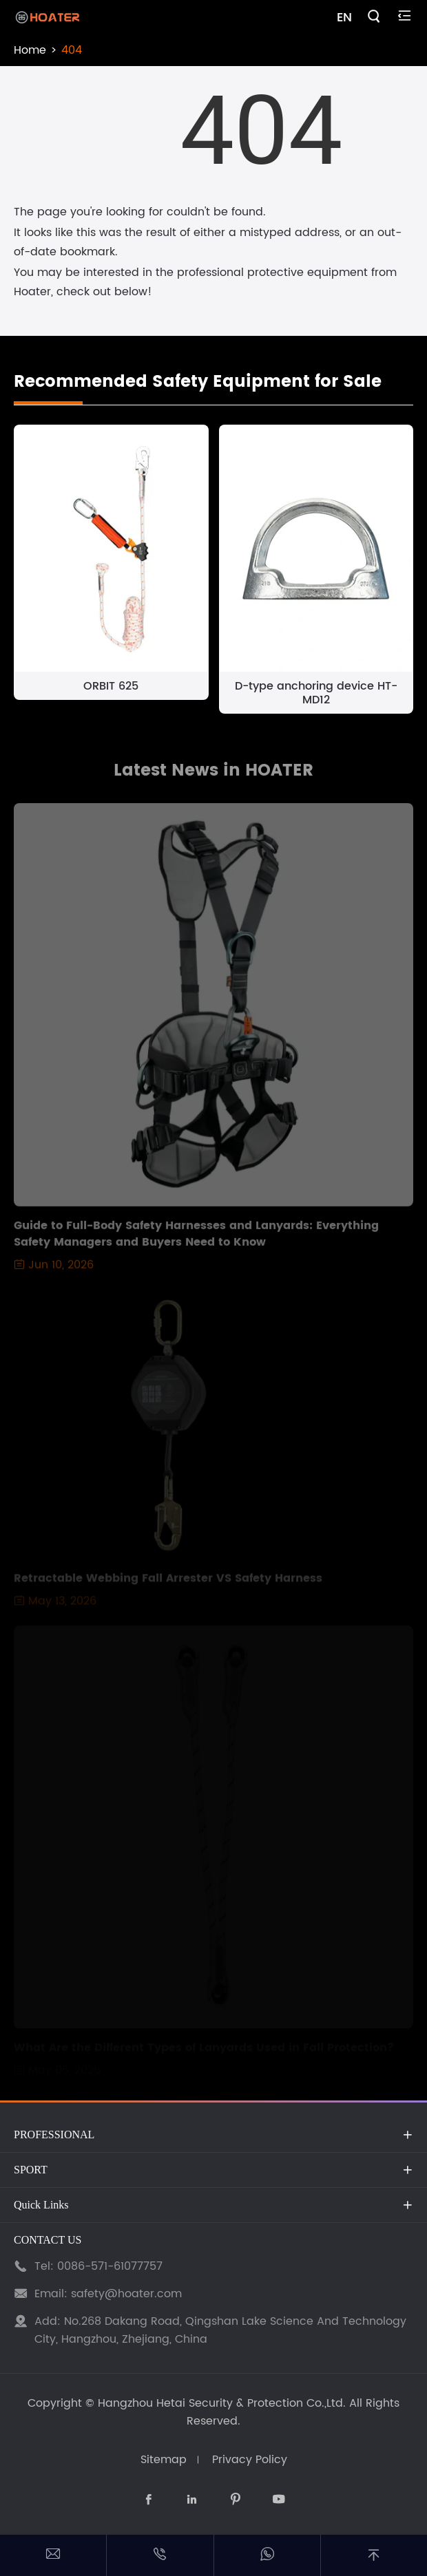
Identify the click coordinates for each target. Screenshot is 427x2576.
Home (30, 50)
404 (71, 50)
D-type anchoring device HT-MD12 (316, 693)
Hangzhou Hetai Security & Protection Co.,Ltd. (222, 2403)
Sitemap (163, 2460)
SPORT (31, 2169)
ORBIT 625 (110, 686)
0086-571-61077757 (110, 2266)
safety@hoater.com (126, 2294)
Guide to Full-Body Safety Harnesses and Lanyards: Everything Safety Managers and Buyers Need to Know (196, 1238)
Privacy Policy (249, 2460)
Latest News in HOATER (213, 775)
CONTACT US (47, 2240)
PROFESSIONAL (54, 2134)
